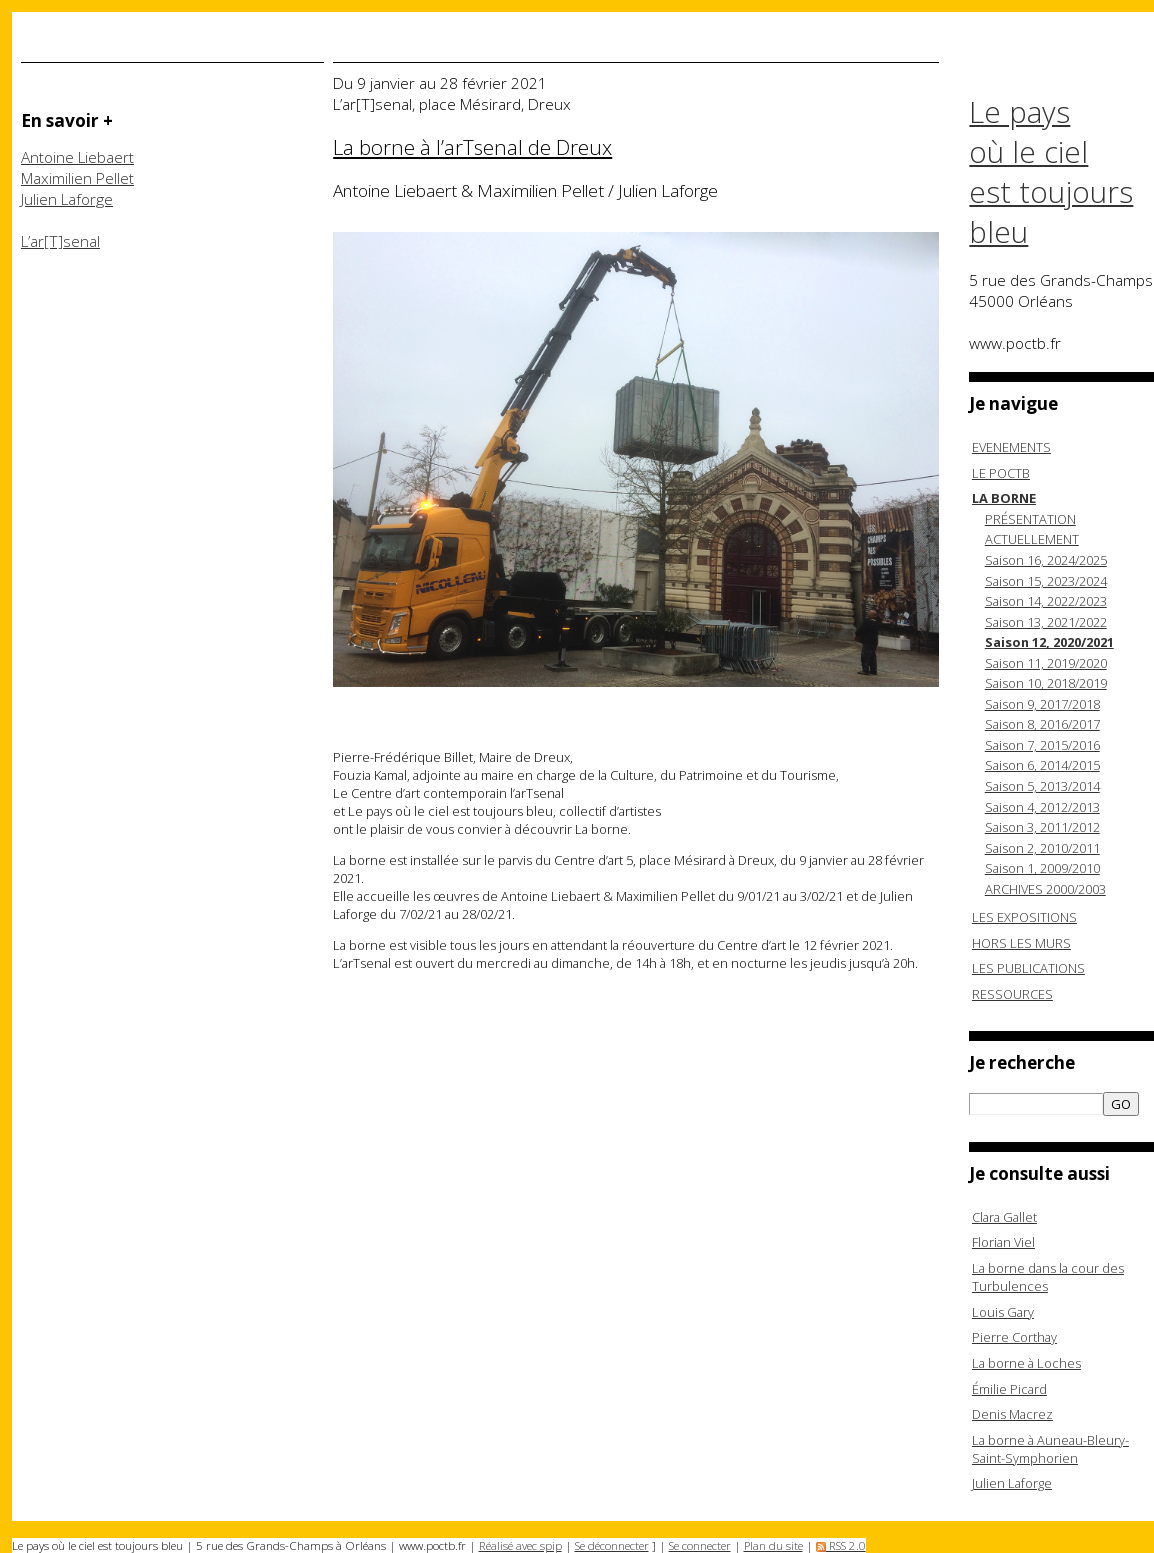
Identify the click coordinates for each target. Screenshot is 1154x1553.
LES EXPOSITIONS (1024, 917)
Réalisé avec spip (520, 1545)
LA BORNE (1004, 498)
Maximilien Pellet (77, 178)
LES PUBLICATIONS (1028, 968)
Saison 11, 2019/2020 (1046, 663)
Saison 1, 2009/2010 (1042, 868)
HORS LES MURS (1021, 943)
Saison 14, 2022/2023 (1046, 601)
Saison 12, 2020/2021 (1049, 642)
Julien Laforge (67, 199)
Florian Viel (1003, 1242)
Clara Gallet (1004, 1217)
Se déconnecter (612, 1545)
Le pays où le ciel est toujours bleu (1051, 172)
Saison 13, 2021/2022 (1046, 622)
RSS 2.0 (841, 1545)
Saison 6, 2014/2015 (1042, 765)
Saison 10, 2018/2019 (1046, 683)
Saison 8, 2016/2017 (1042, 724)
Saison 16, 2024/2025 (1046, 560)
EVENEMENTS (1011, 447)
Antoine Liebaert (77, 157)
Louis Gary (1003, 1312)
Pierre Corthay (1014, 1337)
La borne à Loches (1026, 1363)
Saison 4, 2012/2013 (1042, 807)
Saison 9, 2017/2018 (1042, 704)
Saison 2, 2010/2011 (1042, 848)
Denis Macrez (1012, 1414)
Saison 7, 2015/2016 (1042, 745)
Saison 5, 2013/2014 (1042, 786)
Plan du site (773, 1545)
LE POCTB (1001, 473)
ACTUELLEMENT (1032, 539)
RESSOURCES (1012, 994)
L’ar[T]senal (60, 241)
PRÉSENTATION (1030, 519)
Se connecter (700, 1545)
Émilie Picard (1009, 1389)
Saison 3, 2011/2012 (1042, 827)
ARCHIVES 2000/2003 (1045, 889)
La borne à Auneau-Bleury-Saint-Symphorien (1050, 1449)
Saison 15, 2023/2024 (1046, 581)
